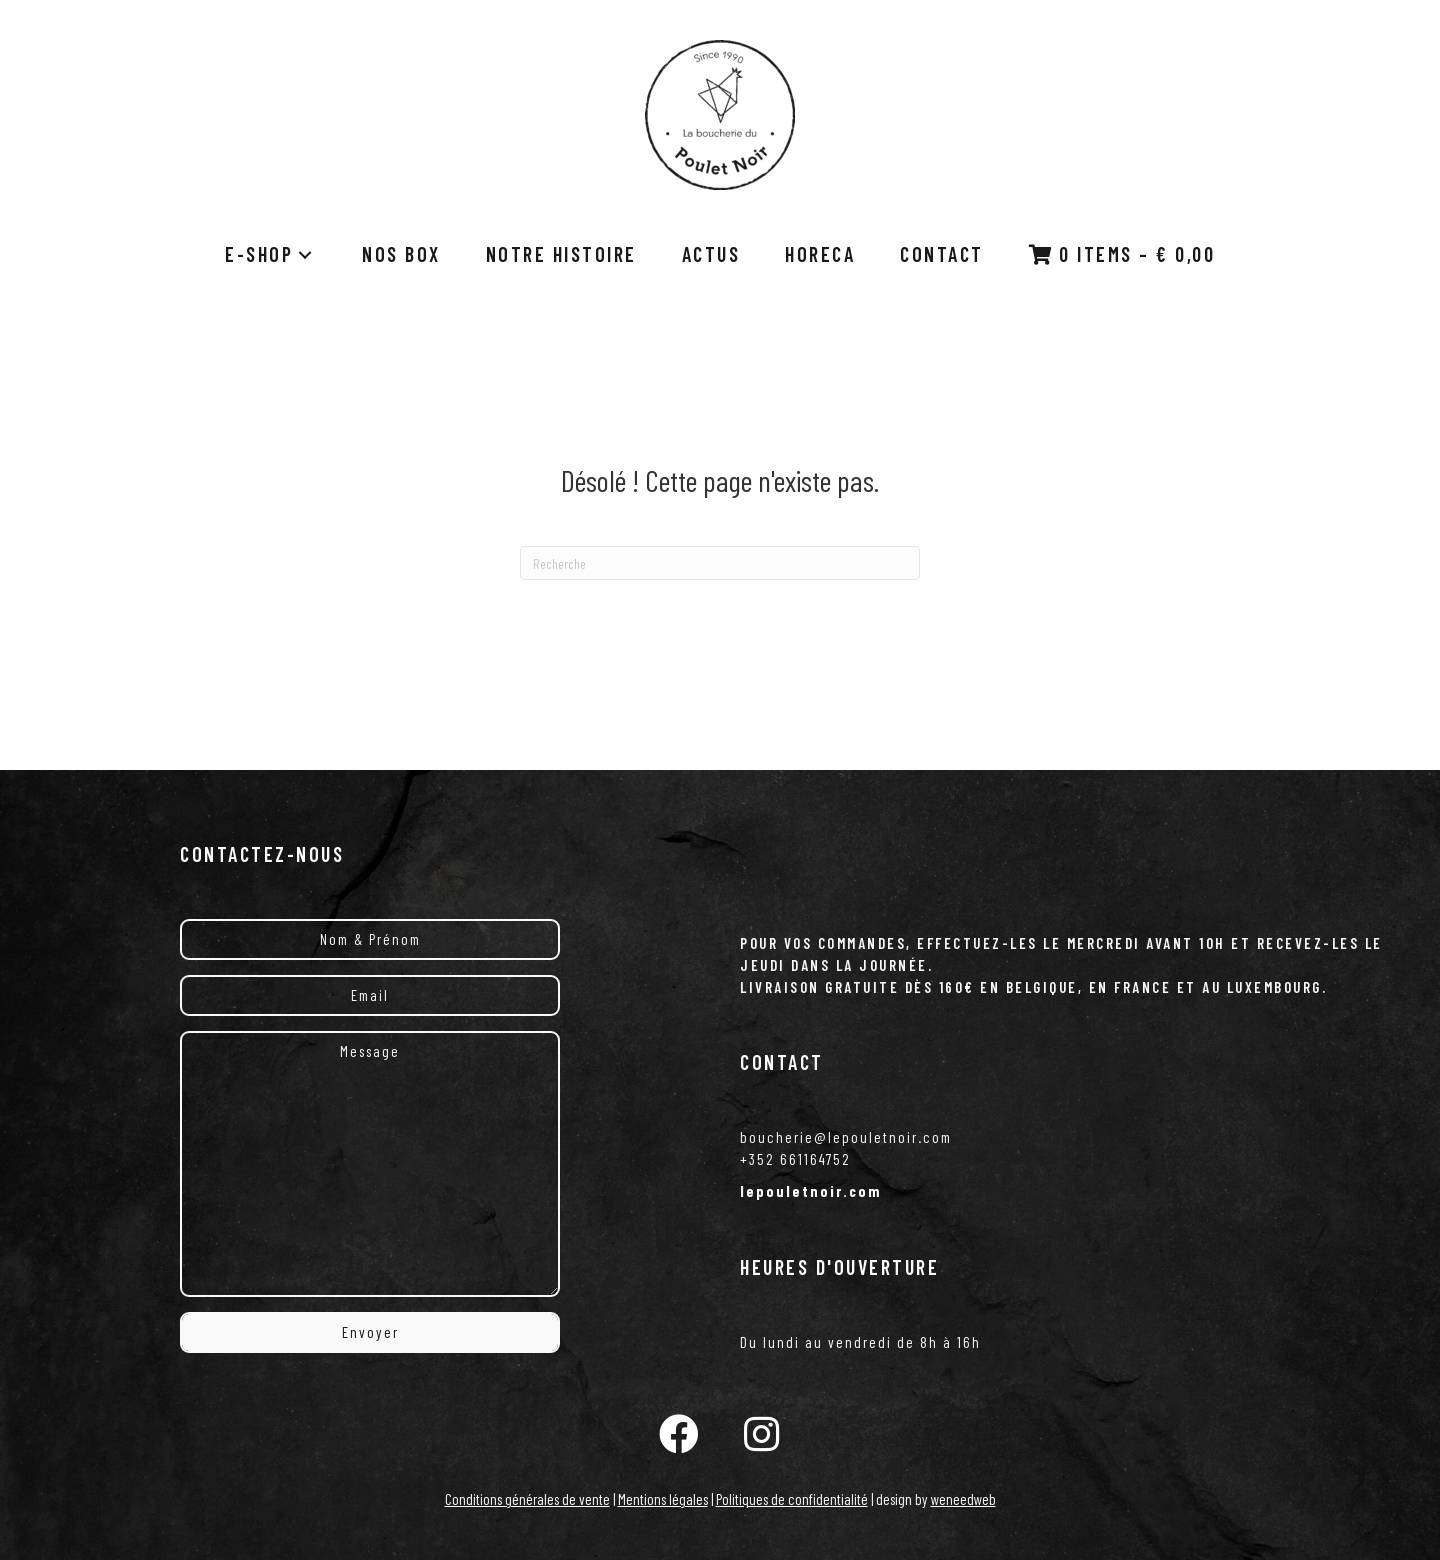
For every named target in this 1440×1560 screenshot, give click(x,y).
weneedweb (963, 1499)
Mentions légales (663, 1499)
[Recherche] (720, 563)
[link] (271, 254)
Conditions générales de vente (527, 1499)
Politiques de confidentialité (792, 1499)
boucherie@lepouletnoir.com (846, 1137)
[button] (679, 1433)
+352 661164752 (795, 1159)
